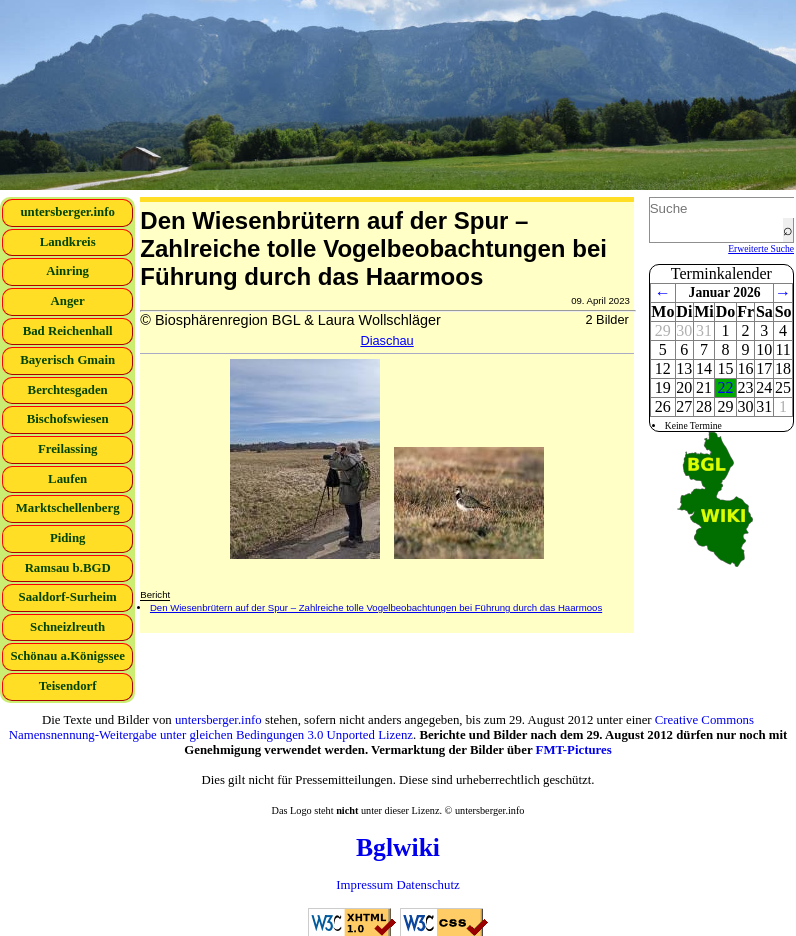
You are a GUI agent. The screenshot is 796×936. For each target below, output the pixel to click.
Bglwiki (398, 847)
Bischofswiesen (68, 419)
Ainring (67, 271)
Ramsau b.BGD (68, 568)
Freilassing (68, 449)
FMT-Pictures (574, 750)
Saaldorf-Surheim (68, 597)
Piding (68, 538)
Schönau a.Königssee (67, 656)
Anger (68, 301)
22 (726, 387)
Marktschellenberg (68, 508)
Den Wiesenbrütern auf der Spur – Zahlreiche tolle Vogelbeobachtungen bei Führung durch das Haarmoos (376, 607)
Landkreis (68, 242)
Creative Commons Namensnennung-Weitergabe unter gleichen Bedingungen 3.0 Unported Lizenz (381, 727)
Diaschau (386, 340)
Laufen (67, 479)
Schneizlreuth (67, 627)
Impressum (364, 885)
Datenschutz (427, 885)
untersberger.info (67, 212)
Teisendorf (68, 686)
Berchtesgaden (68, 390)
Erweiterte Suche (761, 248)
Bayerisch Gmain (67, 360)
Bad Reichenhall (68, 331)
